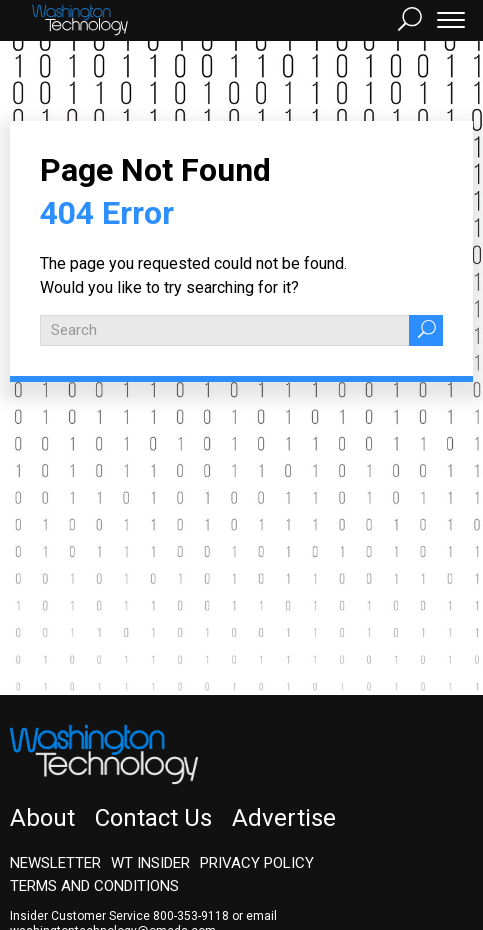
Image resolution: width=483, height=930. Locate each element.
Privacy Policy (257, 863)
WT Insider (150, 863)
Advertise (284, 818)
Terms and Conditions (94, 886)
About (42, 818)
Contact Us (153, 818)
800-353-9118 (191, 916)
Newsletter (55, 863)
